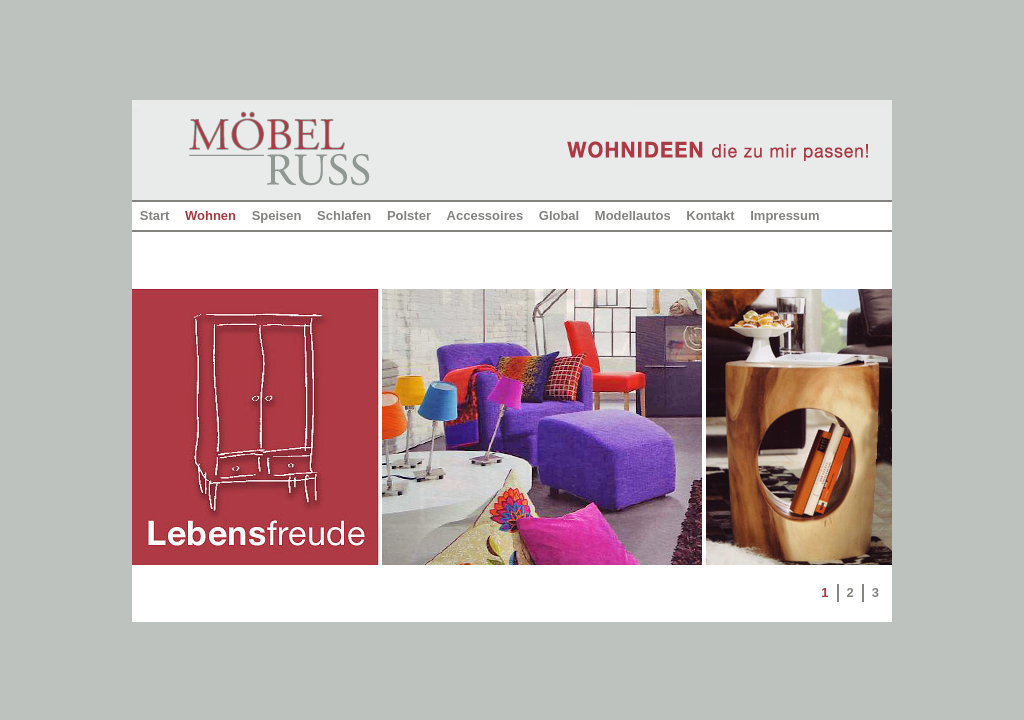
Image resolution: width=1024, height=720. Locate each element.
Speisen (277, 215)
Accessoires (485, 215)
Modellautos (633, 215)
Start (155, 215)
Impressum (784, 215)
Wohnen (210, 215)
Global (559, 215)
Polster (409, 215)
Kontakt (710, 215)
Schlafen (344, 215)
